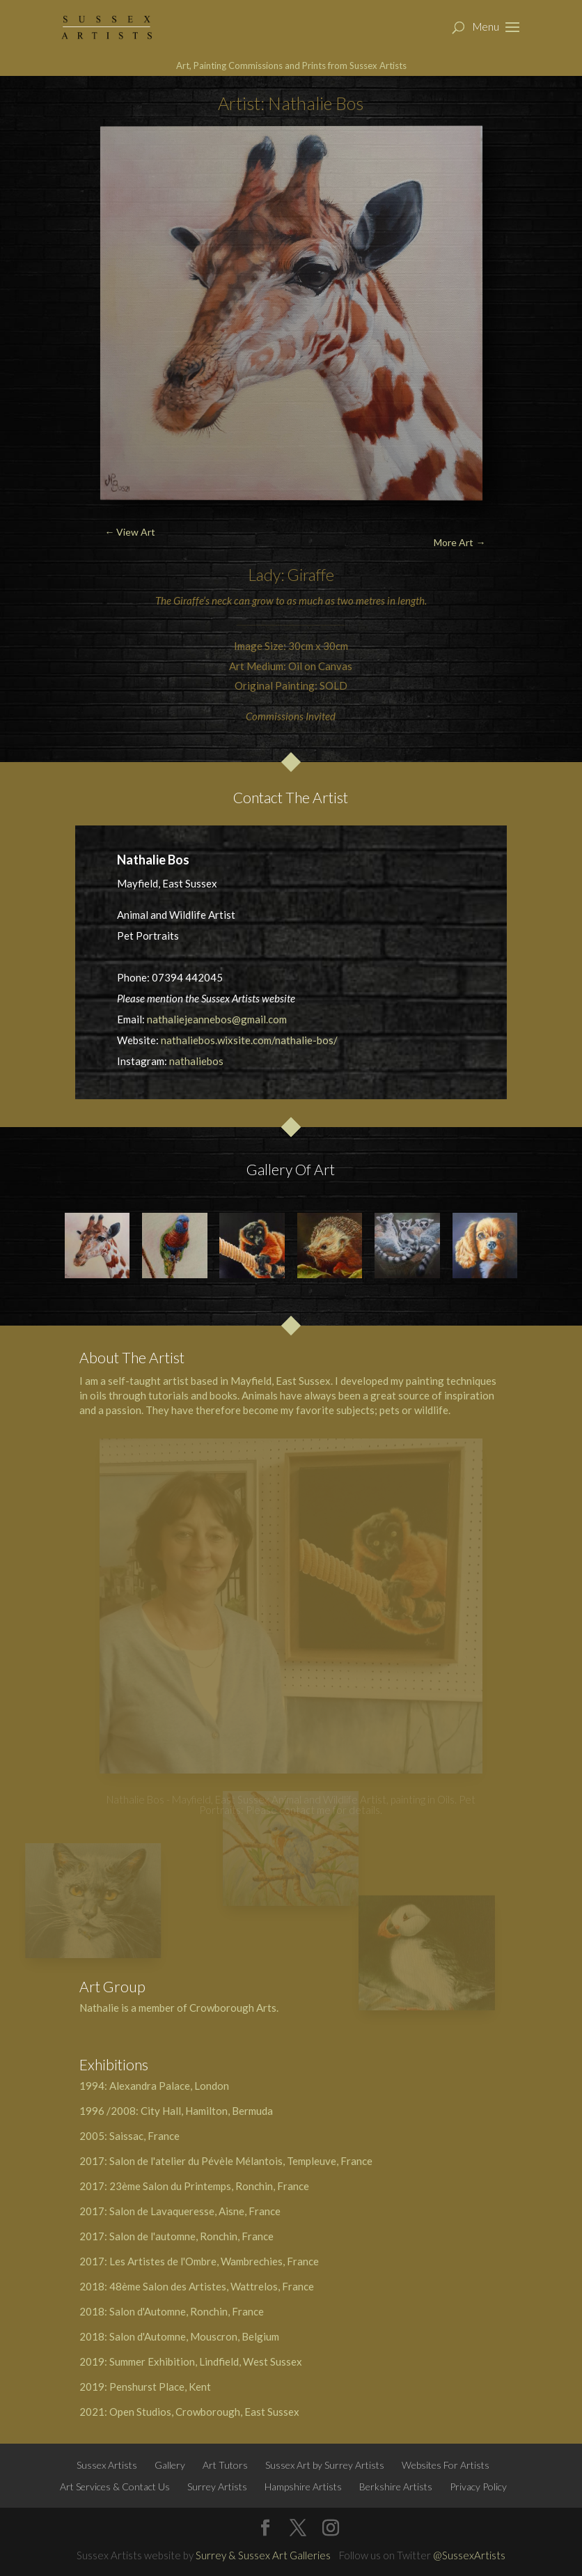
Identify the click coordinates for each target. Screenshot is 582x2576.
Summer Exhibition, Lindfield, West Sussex (205, 2361)
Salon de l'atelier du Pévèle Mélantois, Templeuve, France (240, 2161)
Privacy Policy (478, 2486)
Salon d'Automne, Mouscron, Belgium (194, 2336)
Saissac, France (144, 2135)
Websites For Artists (445, 2465)
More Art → (459, 542)
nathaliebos (196, 1061)
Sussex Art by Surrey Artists (324, 2465)
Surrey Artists (217, 2486)
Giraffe (310, 574)
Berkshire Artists (395, 2486)
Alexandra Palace (149, 2085)
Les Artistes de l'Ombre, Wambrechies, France (214, 2261)
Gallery (170, 2465)
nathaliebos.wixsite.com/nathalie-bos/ (249, 1040)
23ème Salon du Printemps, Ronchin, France (209, 2186)
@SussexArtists (469, 2555)
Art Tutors (225, 2465)
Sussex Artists (107, 2465)
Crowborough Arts (232, 2007)
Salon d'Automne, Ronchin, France (186, 2311)
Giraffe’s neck (202, 600)
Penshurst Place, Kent (160, 2386)
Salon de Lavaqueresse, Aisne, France (195, 2211)
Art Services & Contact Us (115, 2486)
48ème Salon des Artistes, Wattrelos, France (211, 2286)
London (211, 2085)
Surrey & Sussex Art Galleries (263, 2555)
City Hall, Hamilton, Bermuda (207, 2110)
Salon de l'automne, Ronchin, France (191, 2236)
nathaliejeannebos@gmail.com (217, 1019)
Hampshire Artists (303, 2486)
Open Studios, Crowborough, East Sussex (204, 2411)
